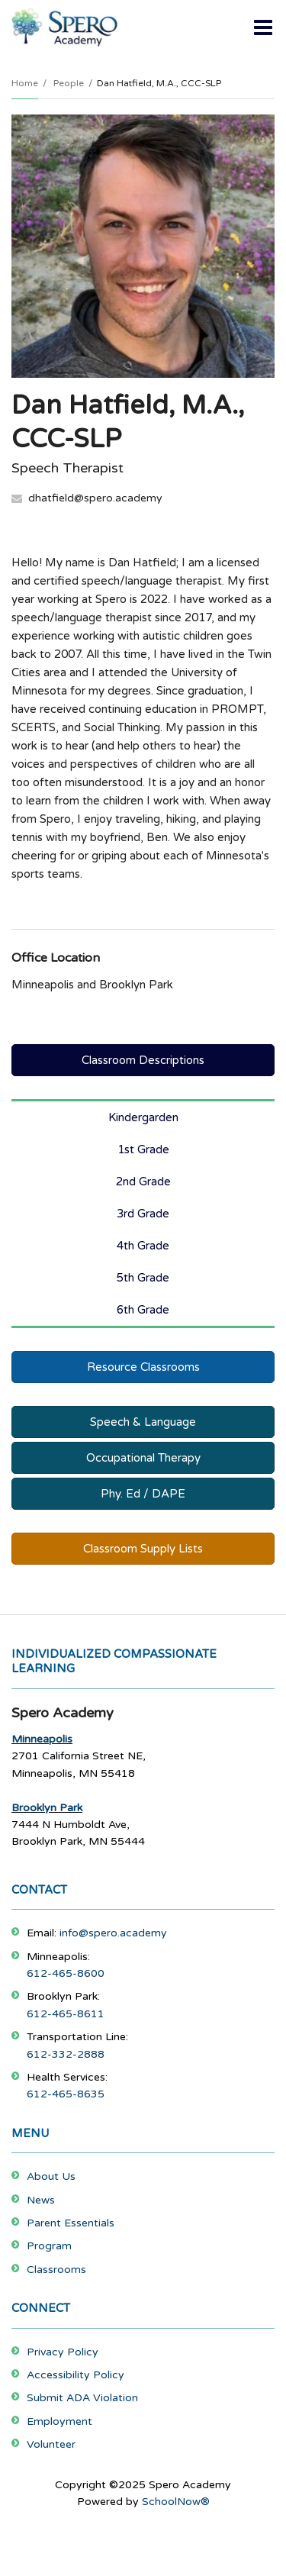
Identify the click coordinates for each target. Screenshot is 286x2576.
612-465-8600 (65, 1973)
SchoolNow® (176, 2501)
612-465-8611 (65, 2013)
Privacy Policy (62, 2351)
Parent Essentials (70, 2223)
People (68, 83)
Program (49, 2245)
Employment (59, 2421)
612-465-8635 (65, 2094)
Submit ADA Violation (82, 2397)
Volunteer (51, 2444)
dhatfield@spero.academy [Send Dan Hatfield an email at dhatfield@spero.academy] (95, 498)
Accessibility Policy (75, 2374)
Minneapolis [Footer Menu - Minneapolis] (41, 1739)
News (41, 2200)
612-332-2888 (65, 2054)
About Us (51, 2176)
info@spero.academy (113, 1932)
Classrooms (56, 2269)
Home (24, 83)
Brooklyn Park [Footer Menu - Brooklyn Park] (46, 1807)
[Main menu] (263, 26)
